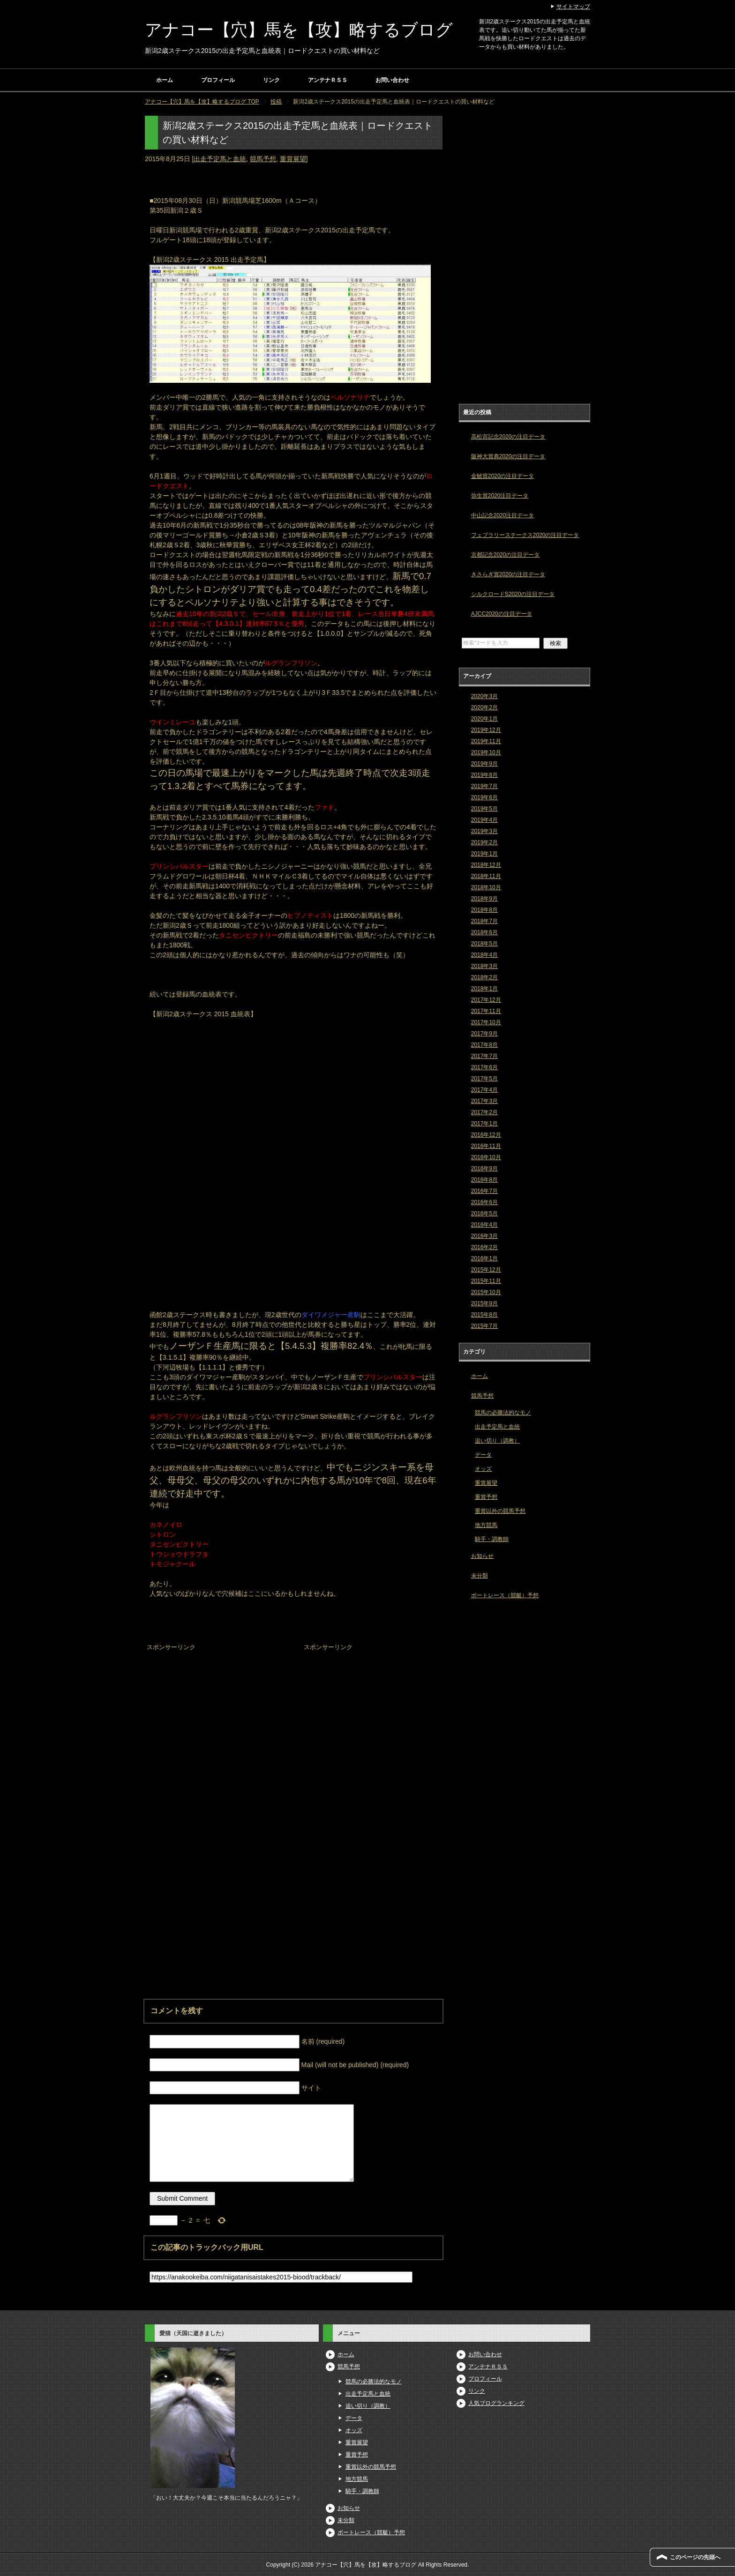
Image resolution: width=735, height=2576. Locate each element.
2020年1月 (484, 718)
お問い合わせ (392, 80)
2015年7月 (484, 1326)
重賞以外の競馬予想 (500, 1511)
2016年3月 (484, 1236)
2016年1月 (484, 1258)
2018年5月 (484, 943)
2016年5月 (484, 1213)
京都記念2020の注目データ (505, 554)
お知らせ (482, 1556)
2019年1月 (484, 853)
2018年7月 (484, 921)
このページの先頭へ (695, 2557)
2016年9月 (484, 1168)
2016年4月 (484, 1224)
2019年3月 (484, 831)
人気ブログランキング (496, 2403)
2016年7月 (484, 1191)
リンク (271, 80)
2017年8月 (484, 1045)
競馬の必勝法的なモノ (503, 1412)
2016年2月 (484, 1247)
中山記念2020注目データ (502, 515)
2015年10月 (486, 1292)
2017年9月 (484, 1033)
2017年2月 (484, 1112)
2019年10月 (486, 752)
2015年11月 (486, 1281)
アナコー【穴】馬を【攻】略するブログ (299, 29)
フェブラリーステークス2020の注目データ (525, 535)
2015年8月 (484, 1314)
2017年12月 (486, 1000)
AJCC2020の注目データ (501, 613)
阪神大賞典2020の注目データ (508, 456)
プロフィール (218, 80)
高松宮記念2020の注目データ (508, 436)
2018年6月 (484, 932)
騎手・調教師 (492, 1539)
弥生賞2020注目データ (500, 495)
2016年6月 (484, 1202)
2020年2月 (484, 707)
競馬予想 (263, 159)
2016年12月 (486, 1135)
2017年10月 (486, 1022)
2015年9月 (484, 1303)
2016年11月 (486, 1146)
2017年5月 (484, 1078)
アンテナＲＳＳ (327, 80)
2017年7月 (484, 1056)
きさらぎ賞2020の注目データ (508, 574)
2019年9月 (484, 763)
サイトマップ (573, 6)
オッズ (483, 1469)
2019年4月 (484, 820)
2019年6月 (484, 797)
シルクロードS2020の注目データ (513, 594)
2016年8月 (484, 1179)
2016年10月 (486, 1157)
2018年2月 (484, 977)
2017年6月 (484, 1067)
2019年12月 (486, 730)
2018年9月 (484, 898)
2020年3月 (484, 696)
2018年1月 (484, 988)
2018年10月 (486, 887)
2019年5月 (484, 808)
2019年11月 (486, 741)
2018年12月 (486, 865)
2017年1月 (484, 1123)
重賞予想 (486, 1497)
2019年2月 (484, 842)
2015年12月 (486, 1269)
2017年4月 (484, 1090)
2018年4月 (484, 955)
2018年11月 (486, 876)
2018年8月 (484, 910)
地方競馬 (486, 1525)
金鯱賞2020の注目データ (502, 476)
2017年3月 (484, 1101)
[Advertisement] (215, 1712)
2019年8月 (484, 775)
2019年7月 (484, 786)
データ (483, 1455)
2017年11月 (486, 1011)
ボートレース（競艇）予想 (505, 1595)
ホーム (164, 80)
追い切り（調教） (497, 1440)
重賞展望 (293, 159)
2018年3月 (484, 966)
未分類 (479, 1575)
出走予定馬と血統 (220, 159)
